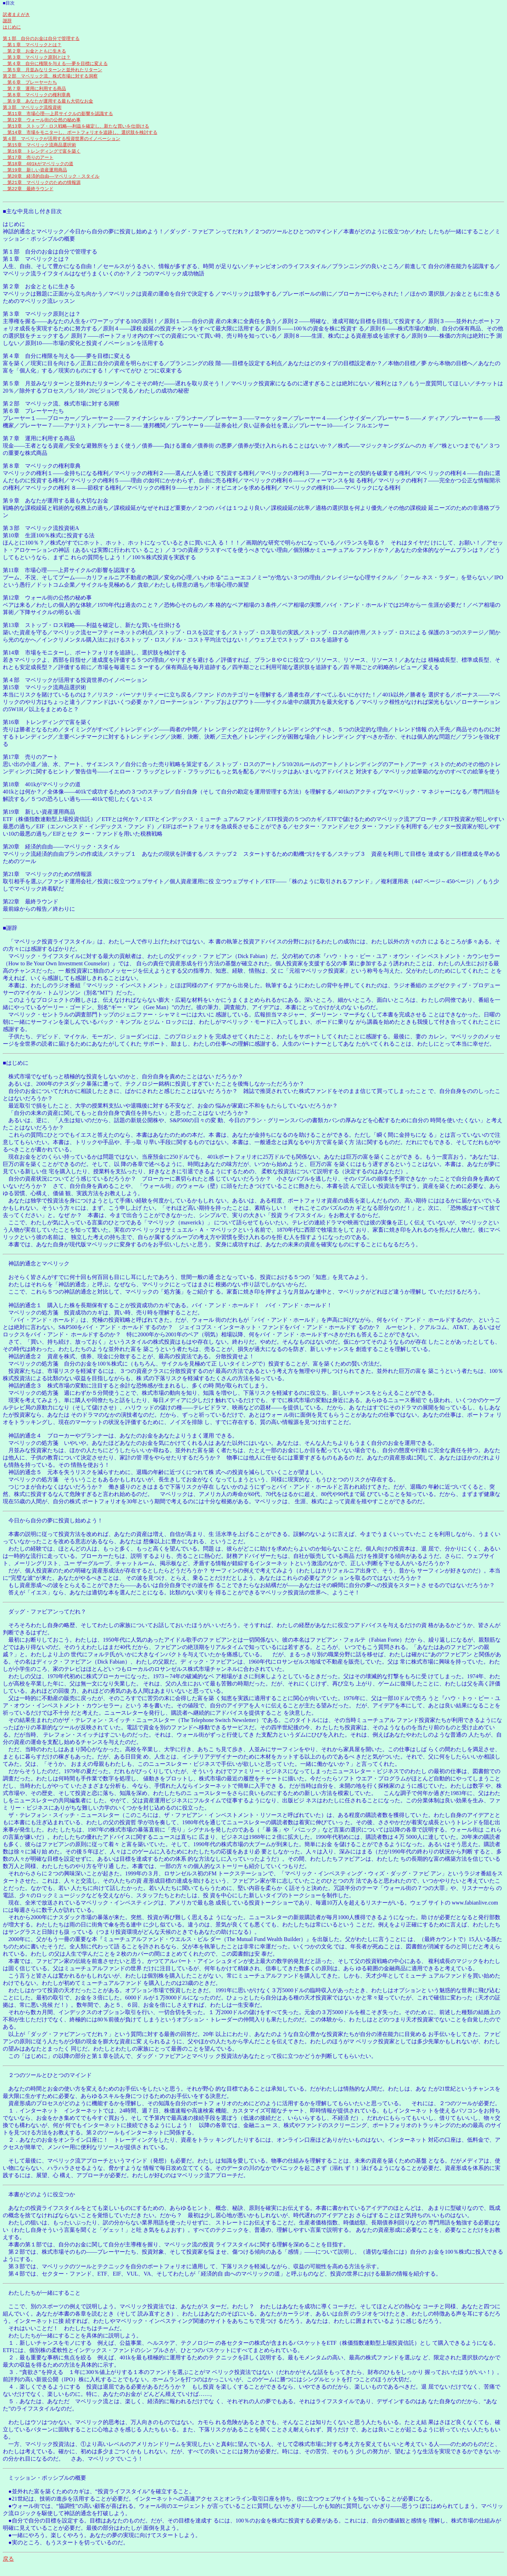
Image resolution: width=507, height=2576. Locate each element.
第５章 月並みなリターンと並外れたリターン (52, 75)
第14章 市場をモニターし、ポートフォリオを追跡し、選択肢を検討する (80, 141)
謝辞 (7, 22)
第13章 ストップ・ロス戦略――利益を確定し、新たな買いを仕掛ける (76, 134)
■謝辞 (10, 941)
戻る (8, 2572)
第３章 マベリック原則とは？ (37, 62)
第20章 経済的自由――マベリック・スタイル (51, 187)
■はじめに (15, 1076)
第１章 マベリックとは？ (32, 49)
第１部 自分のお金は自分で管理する (41, 42)
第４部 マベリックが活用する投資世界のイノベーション (61, 148)
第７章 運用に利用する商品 (34, 95)
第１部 (11, 265)
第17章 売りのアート (28, 167)
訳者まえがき (16, 16)
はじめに (12, 29)
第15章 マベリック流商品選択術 (39, 154)
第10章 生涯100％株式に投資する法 (49, 549)
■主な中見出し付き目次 (32, 224)
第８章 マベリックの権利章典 (37, 101)
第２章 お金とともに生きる (34, 55)
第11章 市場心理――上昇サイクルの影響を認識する (58, 121)
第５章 (11, 397)
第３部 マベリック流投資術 (32, 115)
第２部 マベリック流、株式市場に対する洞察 (50, 82)
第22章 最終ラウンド (28, 201)
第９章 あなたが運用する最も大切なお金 (48, 108)
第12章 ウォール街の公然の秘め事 (42, 128)
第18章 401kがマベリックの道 (38, 174)
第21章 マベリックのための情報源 (42, 194)
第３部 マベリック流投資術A (41, 541)
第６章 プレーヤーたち (30, 88)
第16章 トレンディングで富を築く (42, 161)
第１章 (11, 272)
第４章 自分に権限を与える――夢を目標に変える (55, 68)
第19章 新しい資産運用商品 (35, 181)
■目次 (9, 3)
